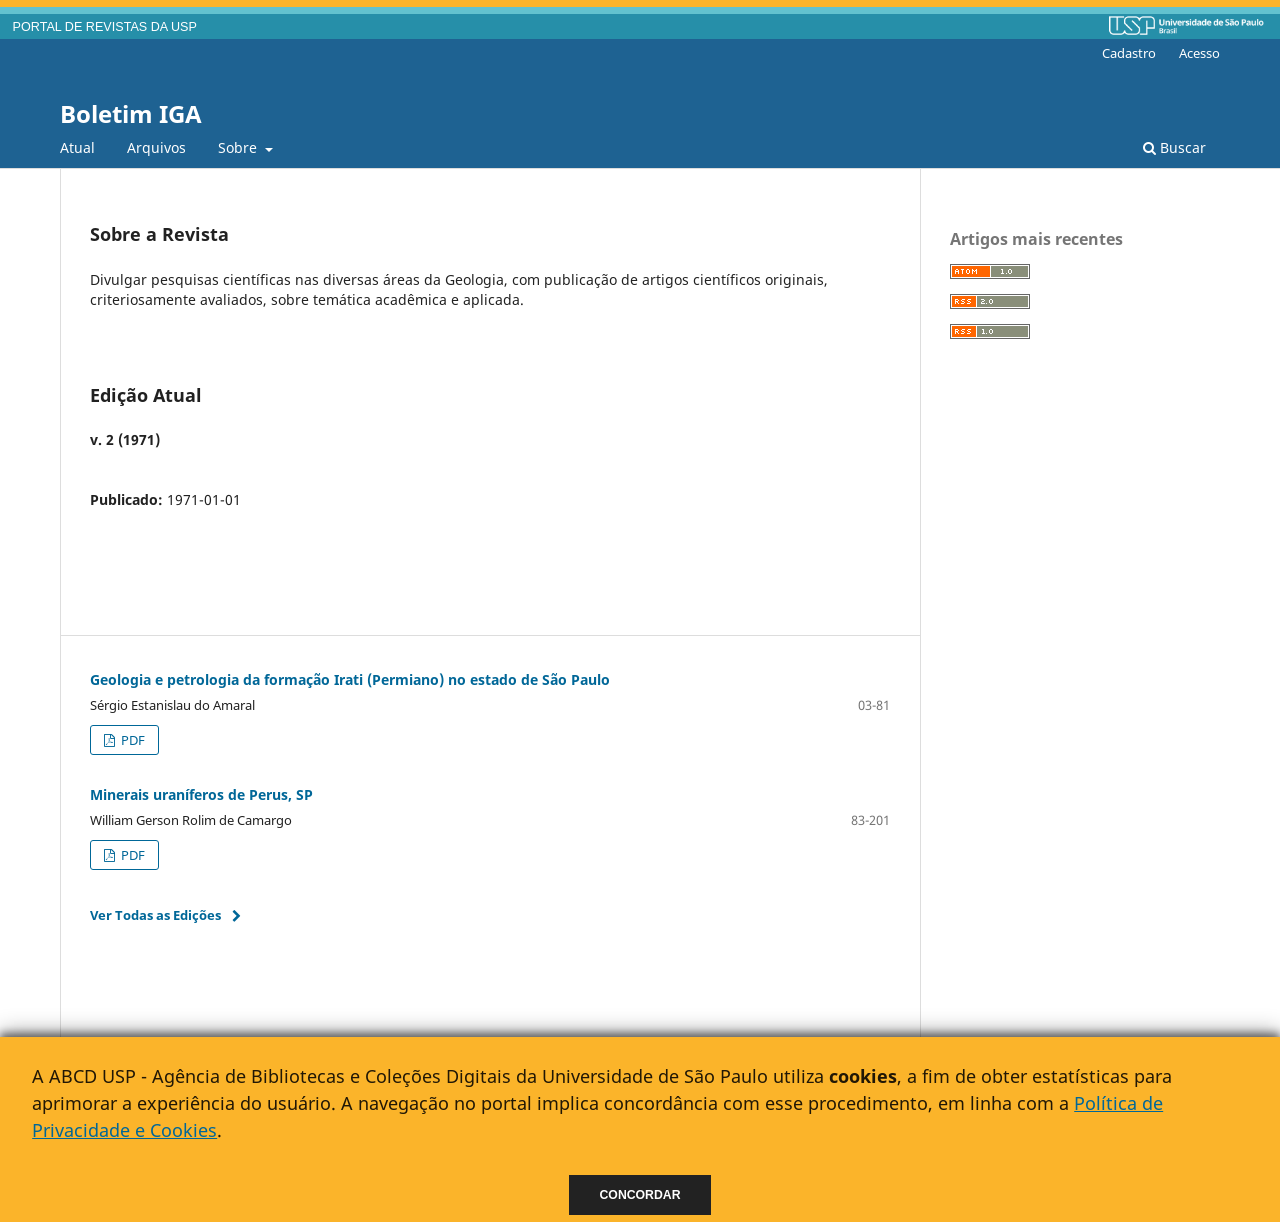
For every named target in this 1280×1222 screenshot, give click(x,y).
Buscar (1174, 147)
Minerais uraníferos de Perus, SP (201, 794)
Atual (77, 147)
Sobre (239, 147)
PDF (131, 740)
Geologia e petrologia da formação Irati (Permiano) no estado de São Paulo (350, 679)
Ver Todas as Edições (155, 915)
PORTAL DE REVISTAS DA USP (105, 27)
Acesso (1199, 53)
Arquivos (156, 147)
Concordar (640, 1195)
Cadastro (1129, 53)
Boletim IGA (131, 113)
